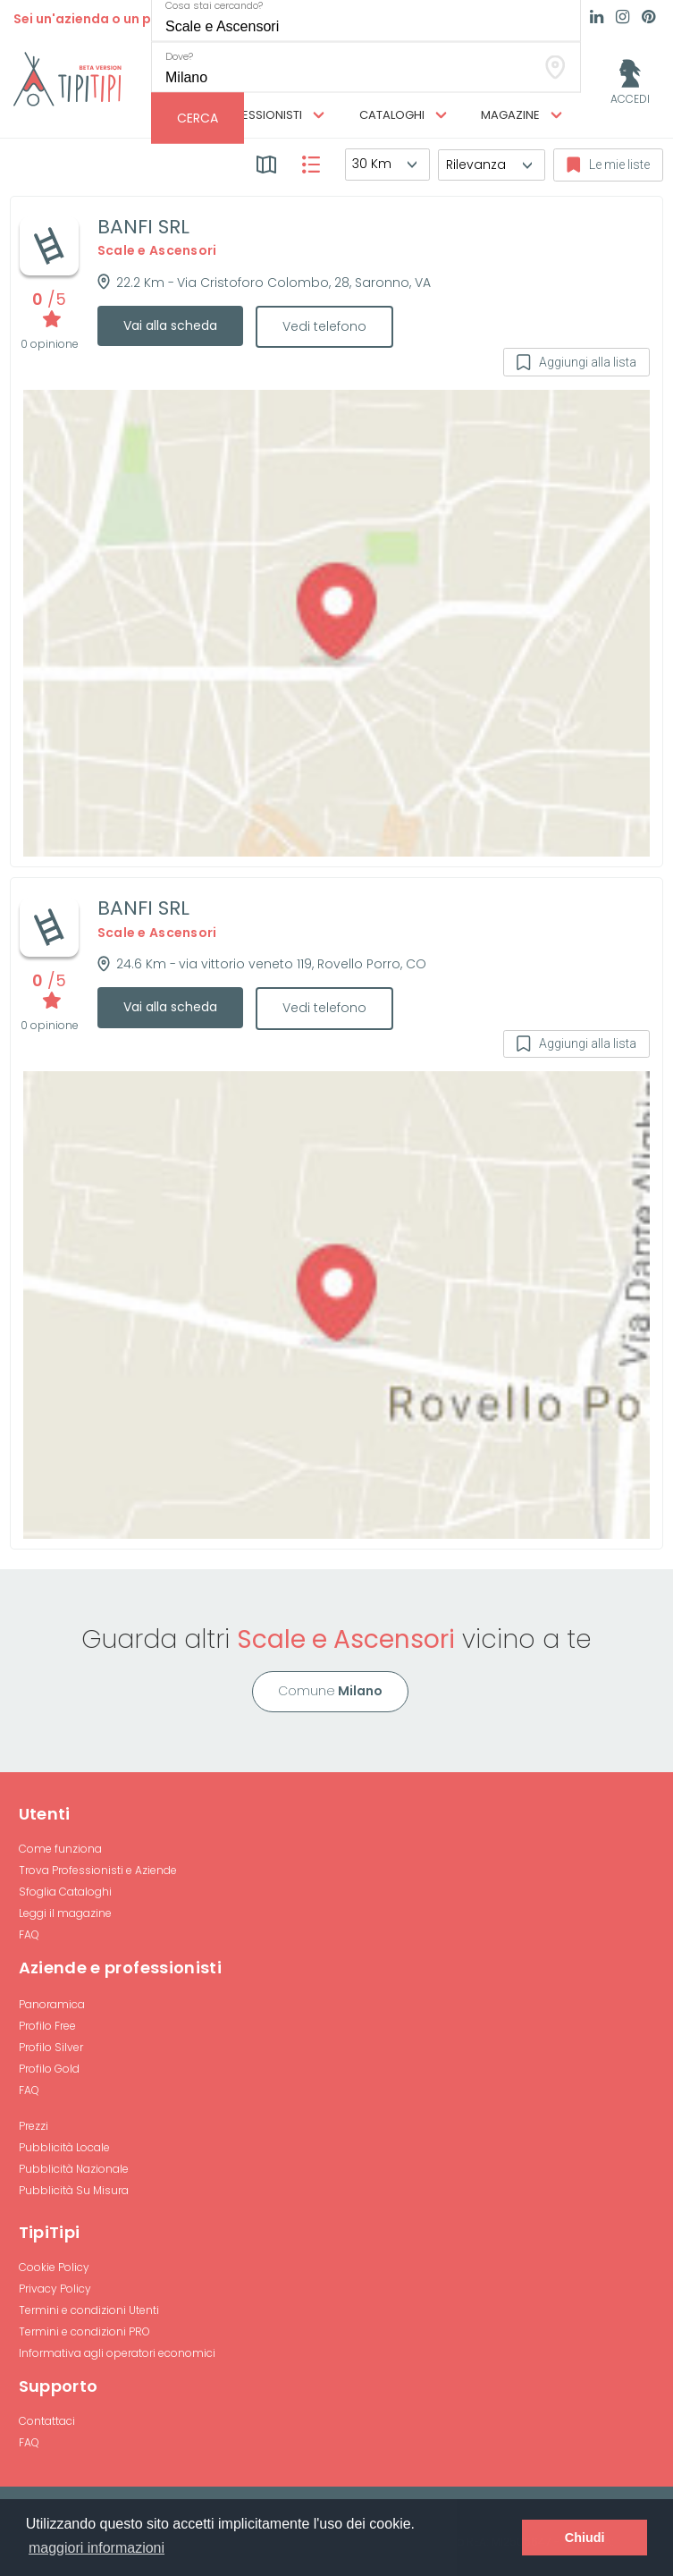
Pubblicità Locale (64, 2147)
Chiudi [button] (585, 2537)
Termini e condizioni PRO (84, 2331)
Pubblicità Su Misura (74, 2190)
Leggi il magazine (65, 1913)
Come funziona (60, 1848)
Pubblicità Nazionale (74, 2168)
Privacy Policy (55, 2288)
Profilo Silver (51, 2047)
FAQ (29, 1934)
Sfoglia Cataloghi (65, 1891)
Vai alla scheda (170, 325)
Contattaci (47, 2420)
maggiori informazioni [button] (96, 2547)
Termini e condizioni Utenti (89, 2310)
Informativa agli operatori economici (117, 2353)
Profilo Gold (49, 2068)
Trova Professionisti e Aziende (98, 1870)
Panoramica (52, 2004)
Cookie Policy (54, 2267)
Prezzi (33, 2125)
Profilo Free (47, 2025)
